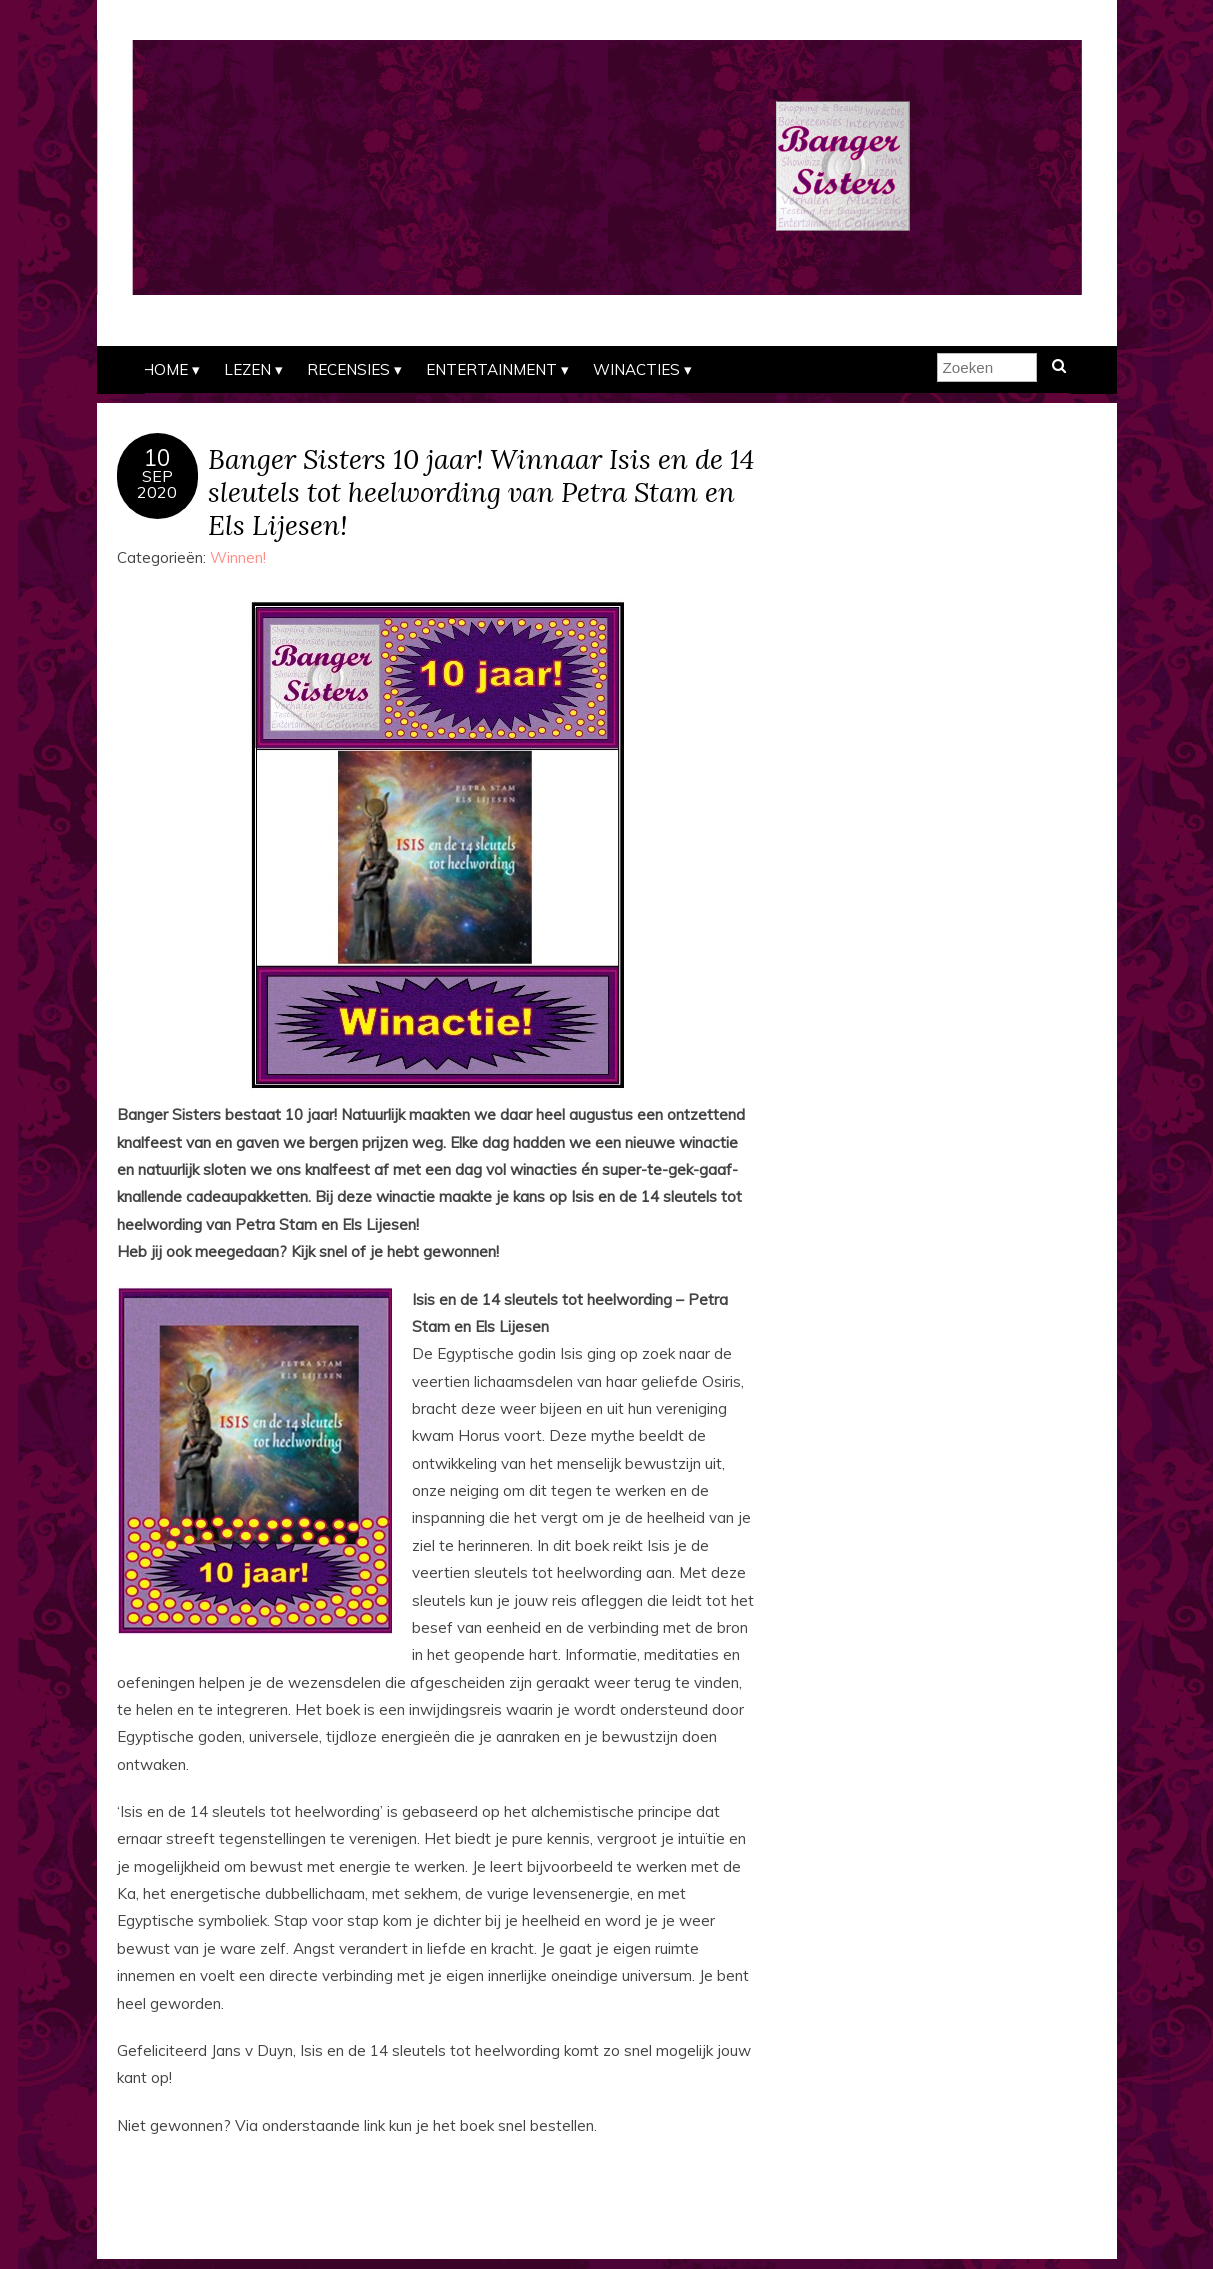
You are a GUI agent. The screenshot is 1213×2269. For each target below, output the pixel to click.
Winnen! (238, 557)
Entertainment (491, 369)
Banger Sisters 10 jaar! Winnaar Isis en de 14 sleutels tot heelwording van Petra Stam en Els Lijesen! (481, 491)
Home (165, 369)
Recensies (348, 369)
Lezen (247, 369)
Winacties (636, 369)
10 (157, 458)
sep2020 (157, 484)
